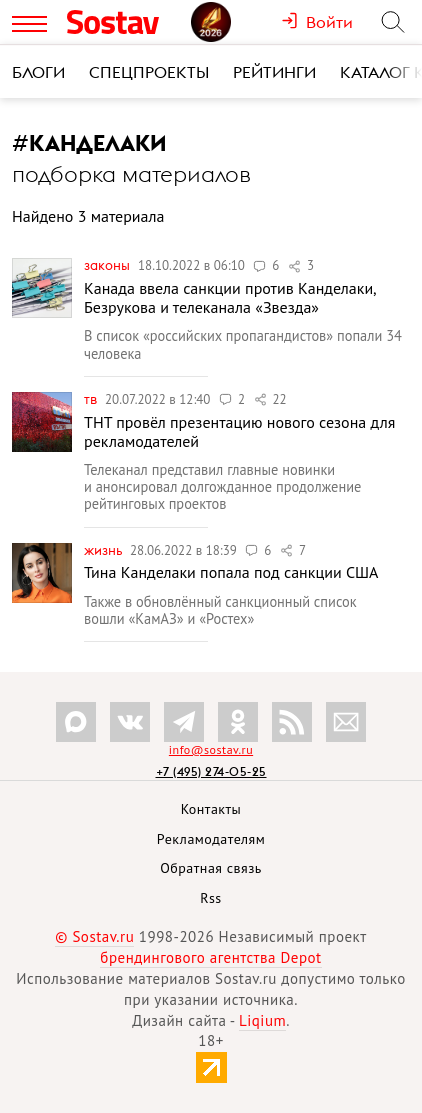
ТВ (92, 399)
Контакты (211, 809)
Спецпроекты (149, 72)
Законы (108, 265)
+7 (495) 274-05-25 (211, 771)
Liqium (262, 1020)
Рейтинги (274, 72)
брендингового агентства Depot (210, 957)
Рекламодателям (211, 839)
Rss (210, 898)
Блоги (38, 72)
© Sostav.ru (94, 936)
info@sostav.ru (211, 749)
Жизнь (104, 550)
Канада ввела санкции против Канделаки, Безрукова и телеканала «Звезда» (229, 297)
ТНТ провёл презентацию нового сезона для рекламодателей (239, 431)
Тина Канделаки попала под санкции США (231, 572)
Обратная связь (211, 868)
